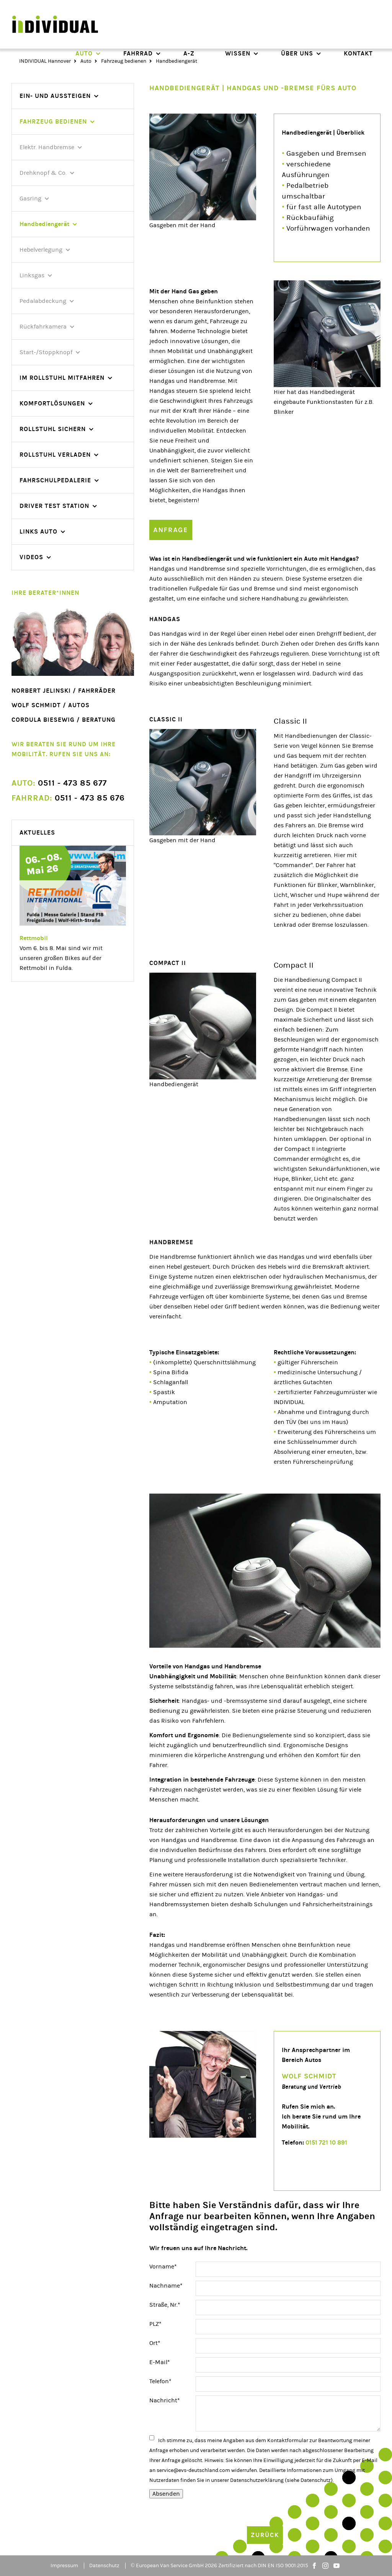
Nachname (166, 2285)
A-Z (188, 53)
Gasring (30, 198)
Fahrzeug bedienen (123, 61)
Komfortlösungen (52, 403)
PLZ (163, 2323)
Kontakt (358, 53)
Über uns (297, 53)
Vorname (163, 2266)
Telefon (163, 2380)
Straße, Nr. (164, 2304)
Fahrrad (138, 53)
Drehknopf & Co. (43, 172)
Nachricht (164, 2399)
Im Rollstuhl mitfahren (62, 377)
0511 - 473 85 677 (59, 783)
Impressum (64, 2566)
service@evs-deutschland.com (193, 2470)
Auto (84, 53)
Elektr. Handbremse (47, 147)
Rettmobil (34, 938)
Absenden (166, 2493)
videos (31, 557)
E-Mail (163, 2361)
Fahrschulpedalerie (55, 480)
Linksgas (32, 275)
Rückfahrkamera (43, 326)
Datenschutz (104, 2566)
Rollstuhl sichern (53, 429)
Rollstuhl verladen (55, 454)
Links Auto (38, 531)
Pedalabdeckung (43, 301)
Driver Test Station (54, 505)
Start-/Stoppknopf (46, 352)
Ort (163, 2342)
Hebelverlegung (41, 249)
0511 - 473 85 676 (68, 798)
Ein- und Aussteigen (55, 95)
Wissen (237, 53)
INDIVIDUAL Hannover (45, 61)
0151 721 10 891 (326, 2142)
